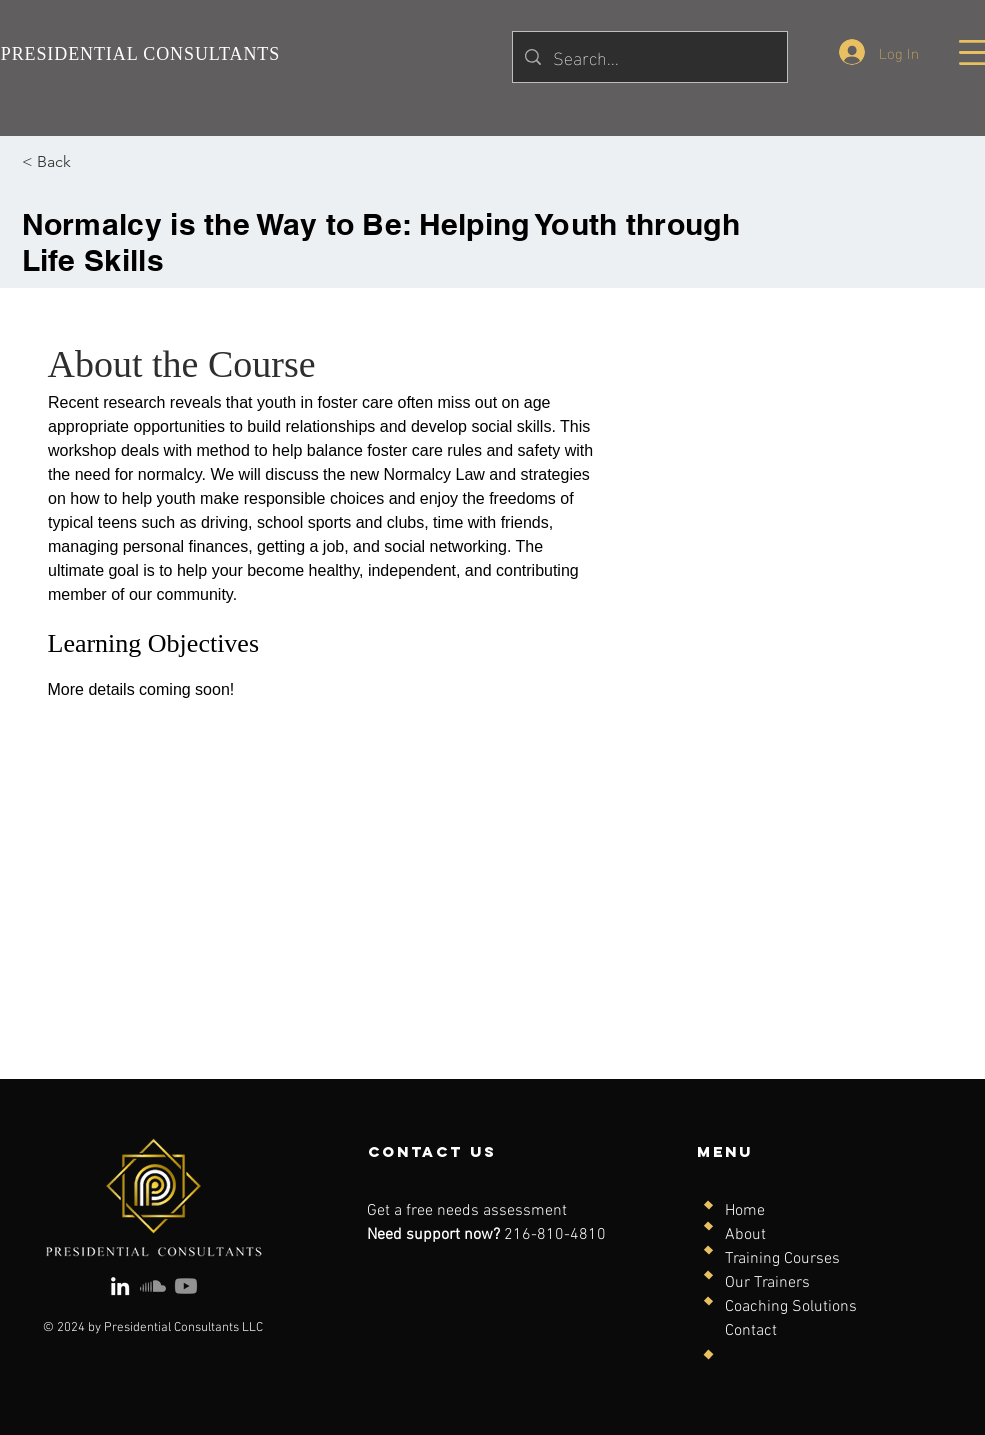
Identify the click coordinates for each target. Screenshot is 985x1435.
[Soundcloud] (153, 1286)
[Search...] (649, 57)
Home (745, 1211)
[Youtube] (186, 1286)
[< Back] (77, 162)
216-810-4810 (555, 1235)
